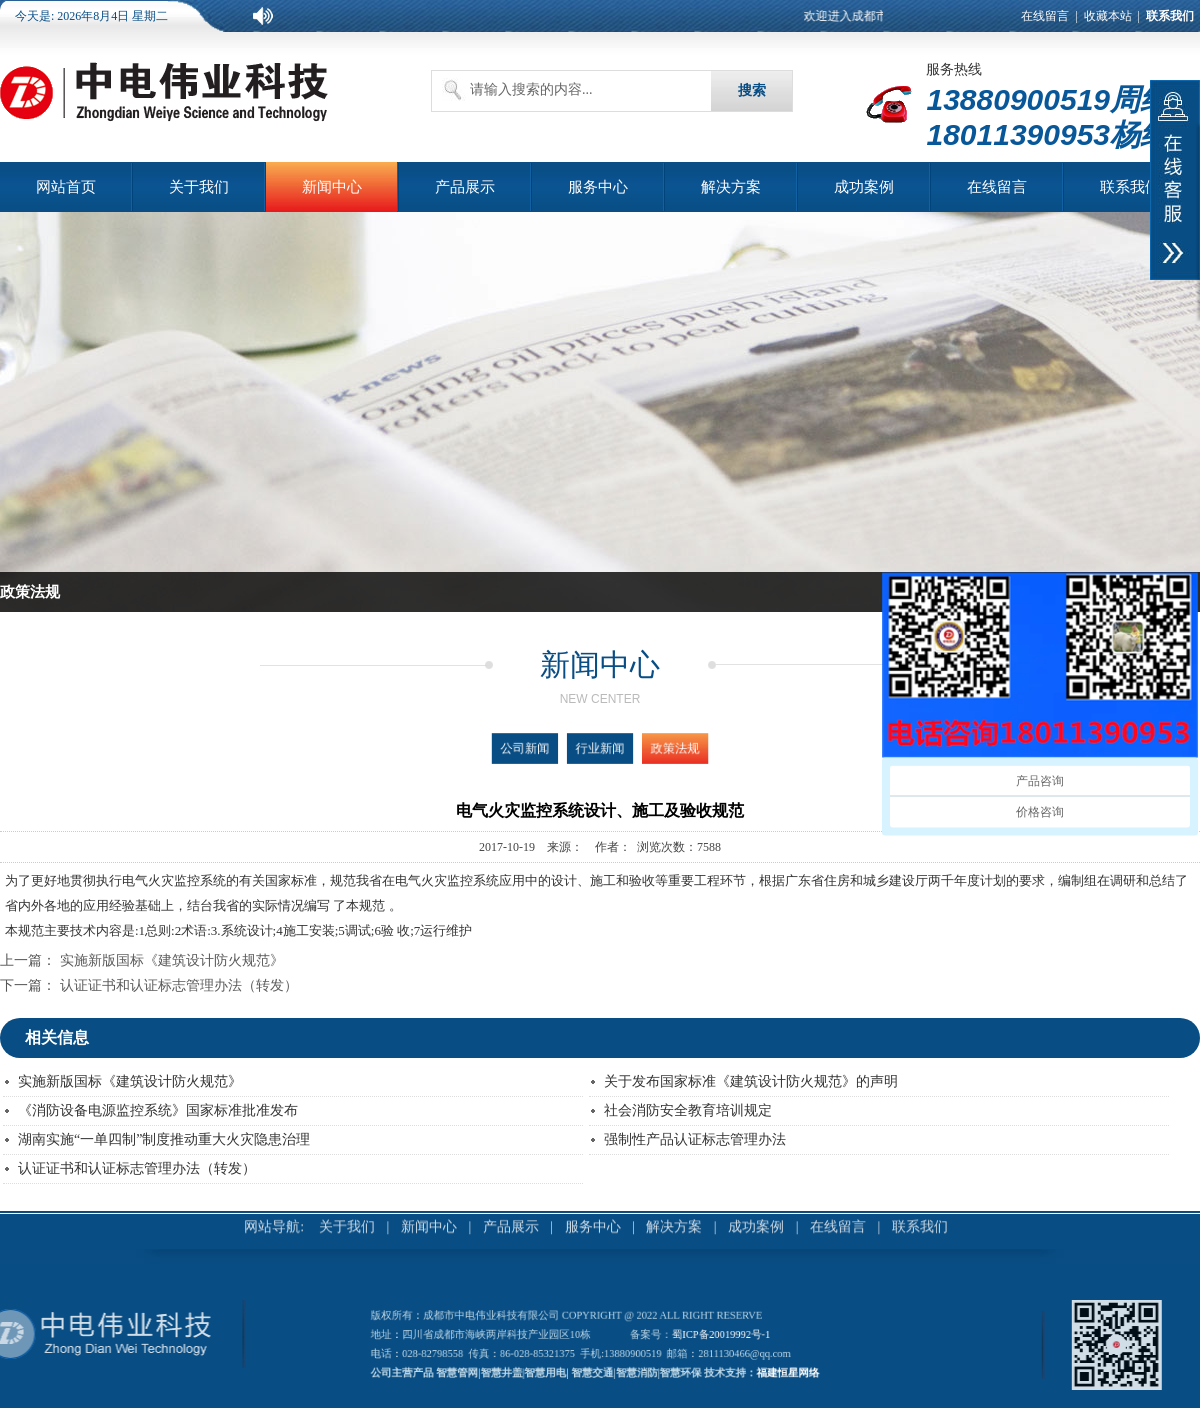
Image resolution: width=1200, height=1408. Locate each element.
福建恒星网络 (738, 1363)
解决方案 (731, 187)
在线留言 (1045, 16)
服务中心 (598, 187)
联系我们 (1130, 187)
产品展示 (465, 187)
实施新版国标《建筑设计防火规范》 (172, 960)
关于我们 (199, 187)
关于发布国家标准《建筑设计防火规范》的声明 (751, 1081)
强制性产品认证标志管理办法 (695, 1139)
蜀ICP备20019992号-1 (695, 1338)
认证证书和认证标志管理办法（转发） (179, 985)
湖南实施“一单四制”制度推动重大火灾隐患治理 (164, 1139)
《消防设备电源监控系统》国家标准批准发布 (158, 1110)
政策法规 (647, 748)
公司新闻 (551, 748)
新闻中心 (332, 187)
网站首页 (66, 187)
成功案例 (864, 187)
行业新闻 (599, 748)
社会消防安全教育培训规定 (688, 1110)
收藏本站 (1108, 16)
